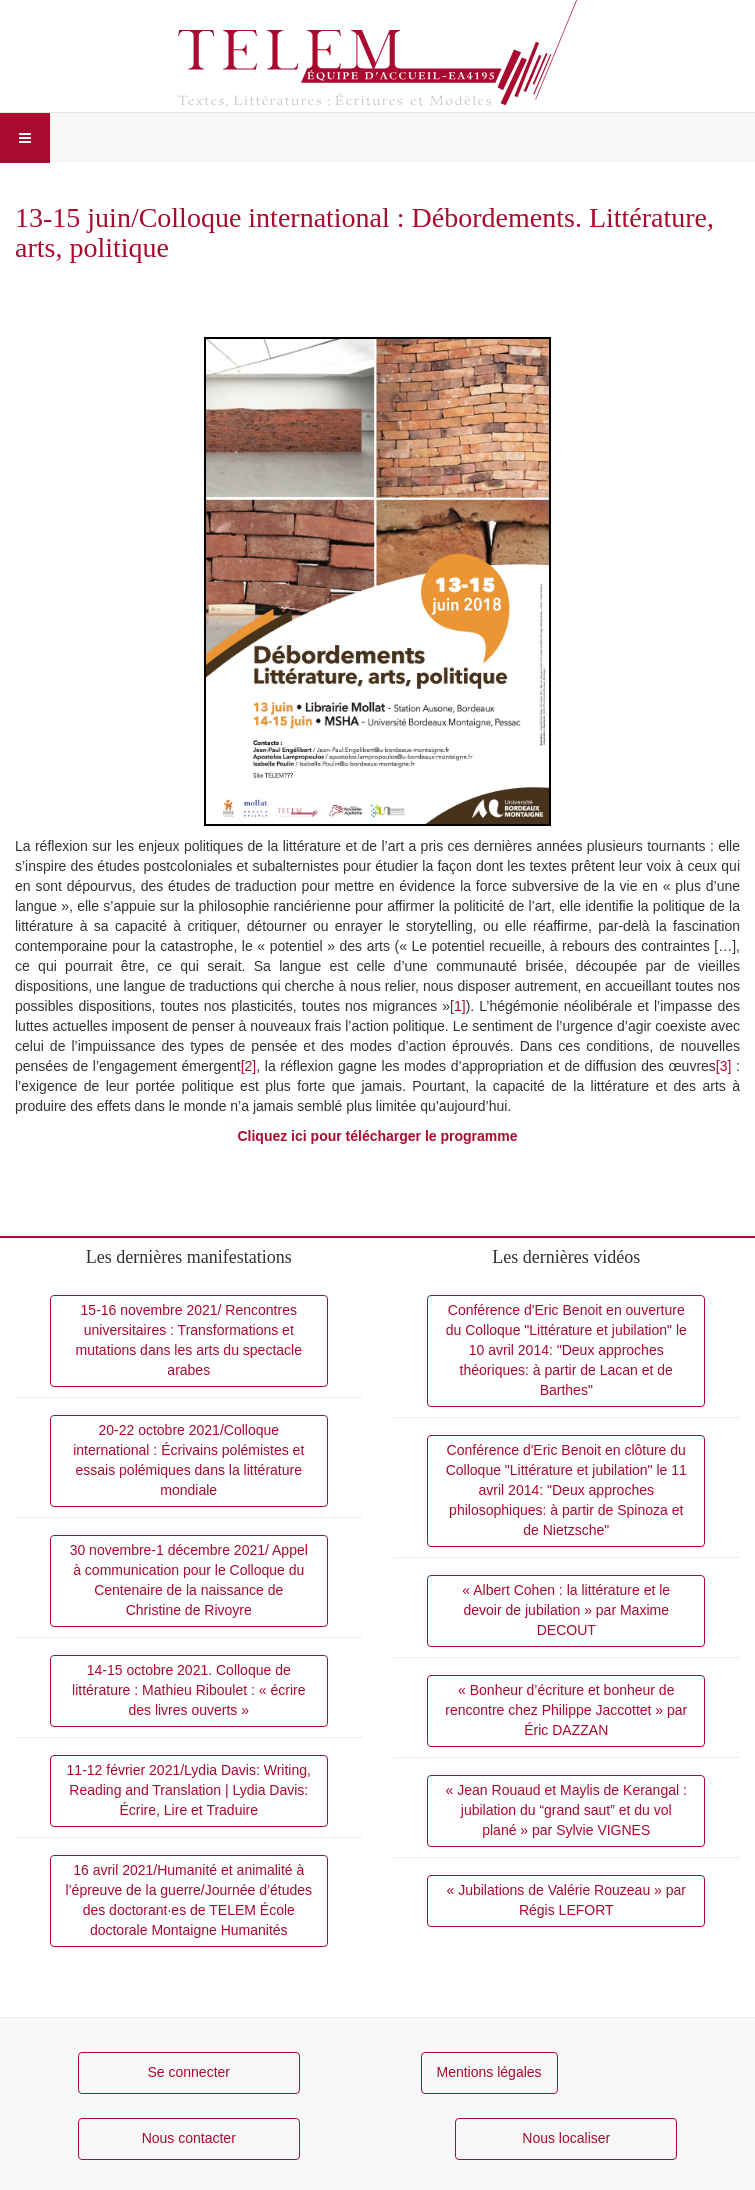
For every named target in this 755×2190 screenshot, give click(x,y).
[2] (249, 1066)
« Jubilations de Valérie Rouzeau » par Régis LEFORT (566, 1900)
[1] (458, 1006)
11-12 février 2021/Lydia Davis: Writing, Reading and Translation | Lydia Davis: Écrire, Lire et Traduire (189, 1790)
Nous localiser (566, 2138)
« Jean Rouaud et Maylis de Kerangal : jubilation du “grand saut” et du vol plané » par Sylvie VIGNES (566, 1810)
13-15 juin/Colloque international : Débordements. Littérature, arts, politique (364, 233)
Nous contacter (189, 2138)
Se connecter (189, 2072)
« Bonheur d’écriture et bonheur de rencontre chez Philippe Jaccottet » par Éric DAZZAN (566, 1710)
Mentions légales (489, 2072)
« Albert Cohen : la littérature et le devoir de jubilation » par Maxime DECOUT (566, 1610)
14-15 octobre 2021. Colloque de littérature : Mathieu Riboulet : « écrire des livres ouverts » (188, 1690)
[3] (724, 1066)
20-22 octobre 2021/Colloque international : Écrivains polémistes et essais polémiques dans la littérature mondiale (188, 1460)
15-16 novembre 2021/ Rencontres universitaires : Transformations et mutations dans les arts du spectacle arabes (189, 1340)
